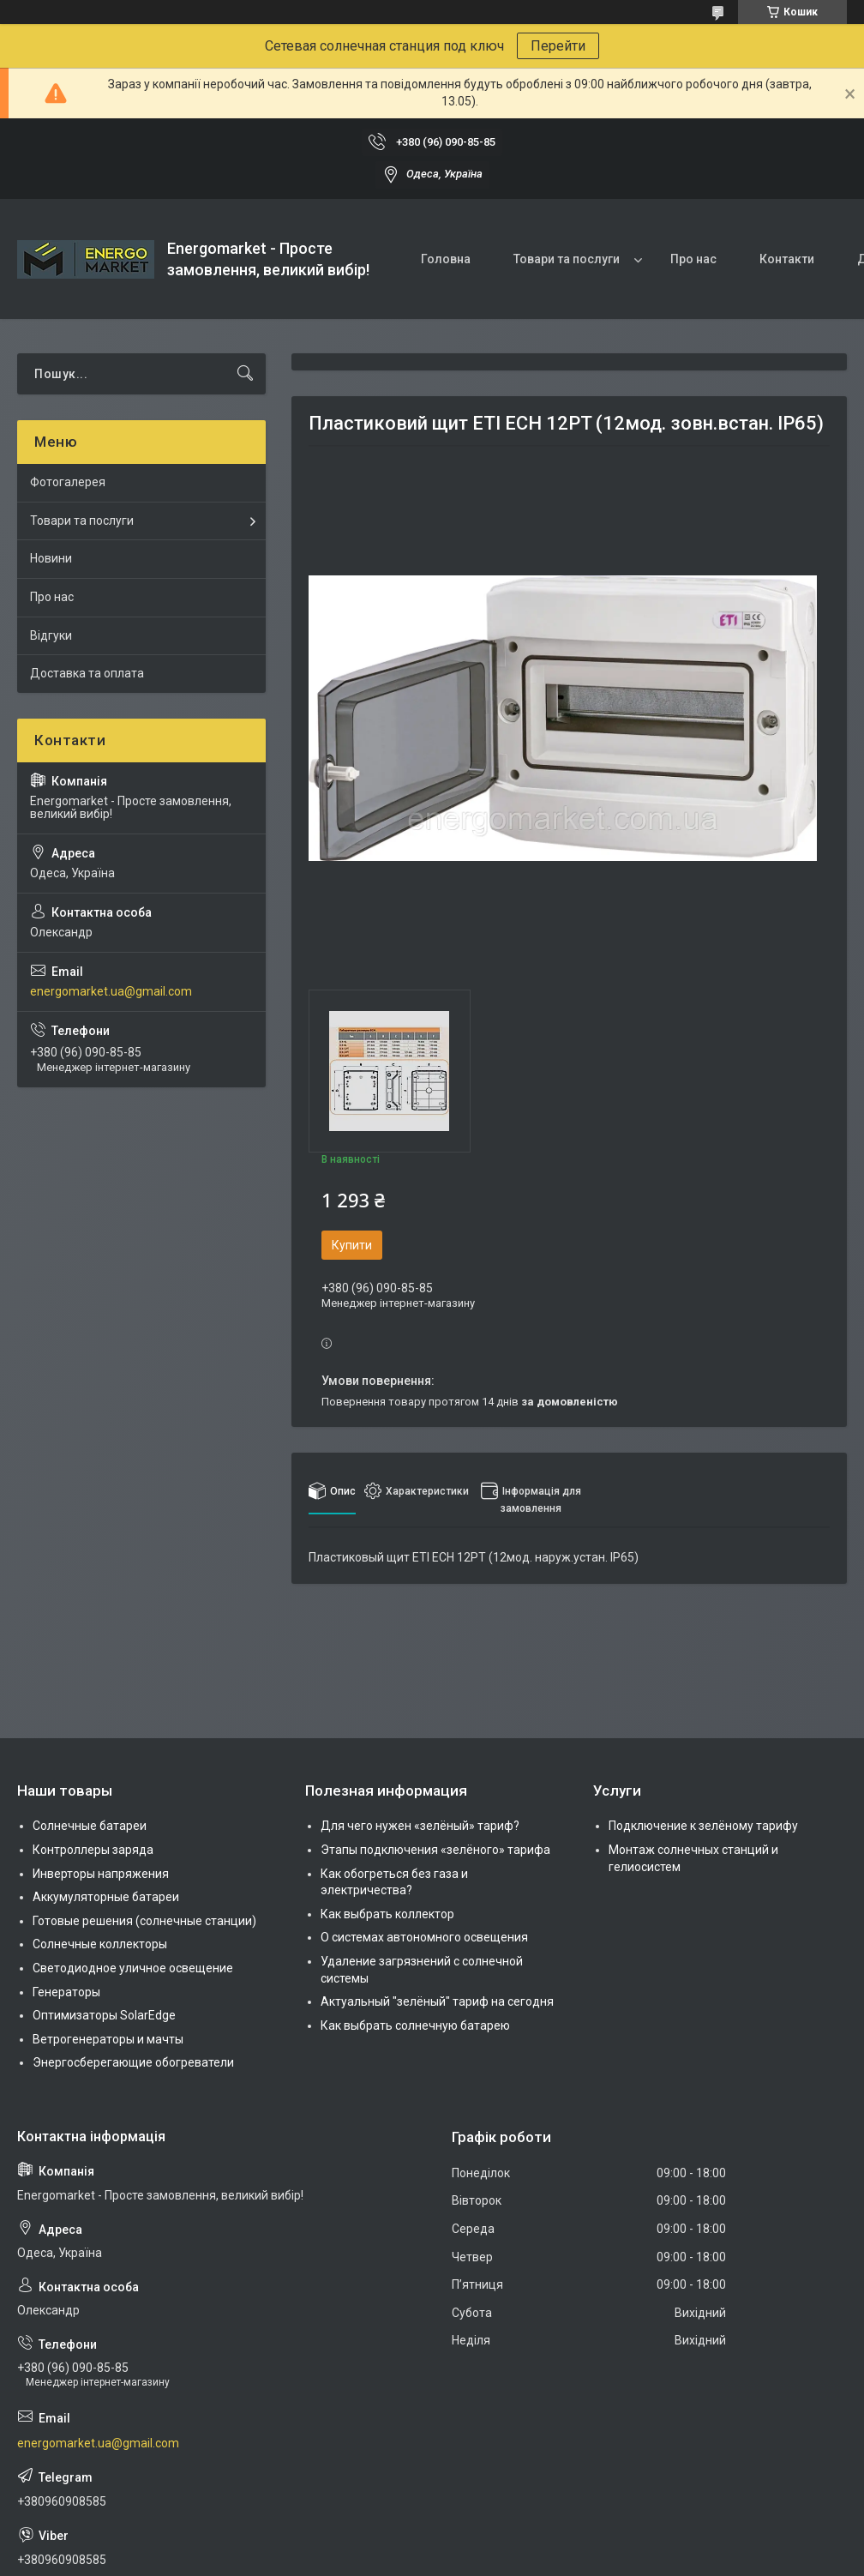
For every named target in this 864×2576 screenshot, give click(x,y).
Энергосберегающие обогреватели (133, 2062)
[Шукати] (245, 373)
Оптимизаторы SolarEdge (104, 2015)
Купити (352, 1245)
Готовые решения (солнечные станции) (144, 1921)
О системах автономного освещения (424, 1937)
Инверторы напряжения (101, 1874)
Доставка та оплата (87, 673)
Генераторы (66, 1992)
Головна (446, 259)
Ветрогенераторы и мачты (108, 2039)
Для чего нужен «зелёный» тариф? (420, 1826)
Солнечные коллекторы (100, 1944)
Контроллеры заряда (93, 1850)
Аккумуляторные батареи (106, 1897)
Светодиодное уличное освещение (133, 1968)
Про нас (693, 259)
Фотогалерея (67, 482)
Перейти (558, 46)
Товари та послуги (566, 259)
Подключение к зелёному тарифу (703, 1826)
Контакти (786, 259)
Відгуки (51, 635)
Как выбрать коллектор (387, 1914)
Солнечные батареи (90, 1826)
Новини (51, 558)
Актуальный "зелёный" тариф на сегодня (437, 2001)
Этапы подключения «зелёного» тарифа (435, 1850)
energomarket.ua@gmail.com (111, 991)
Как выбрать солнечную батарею (415, 2025)
